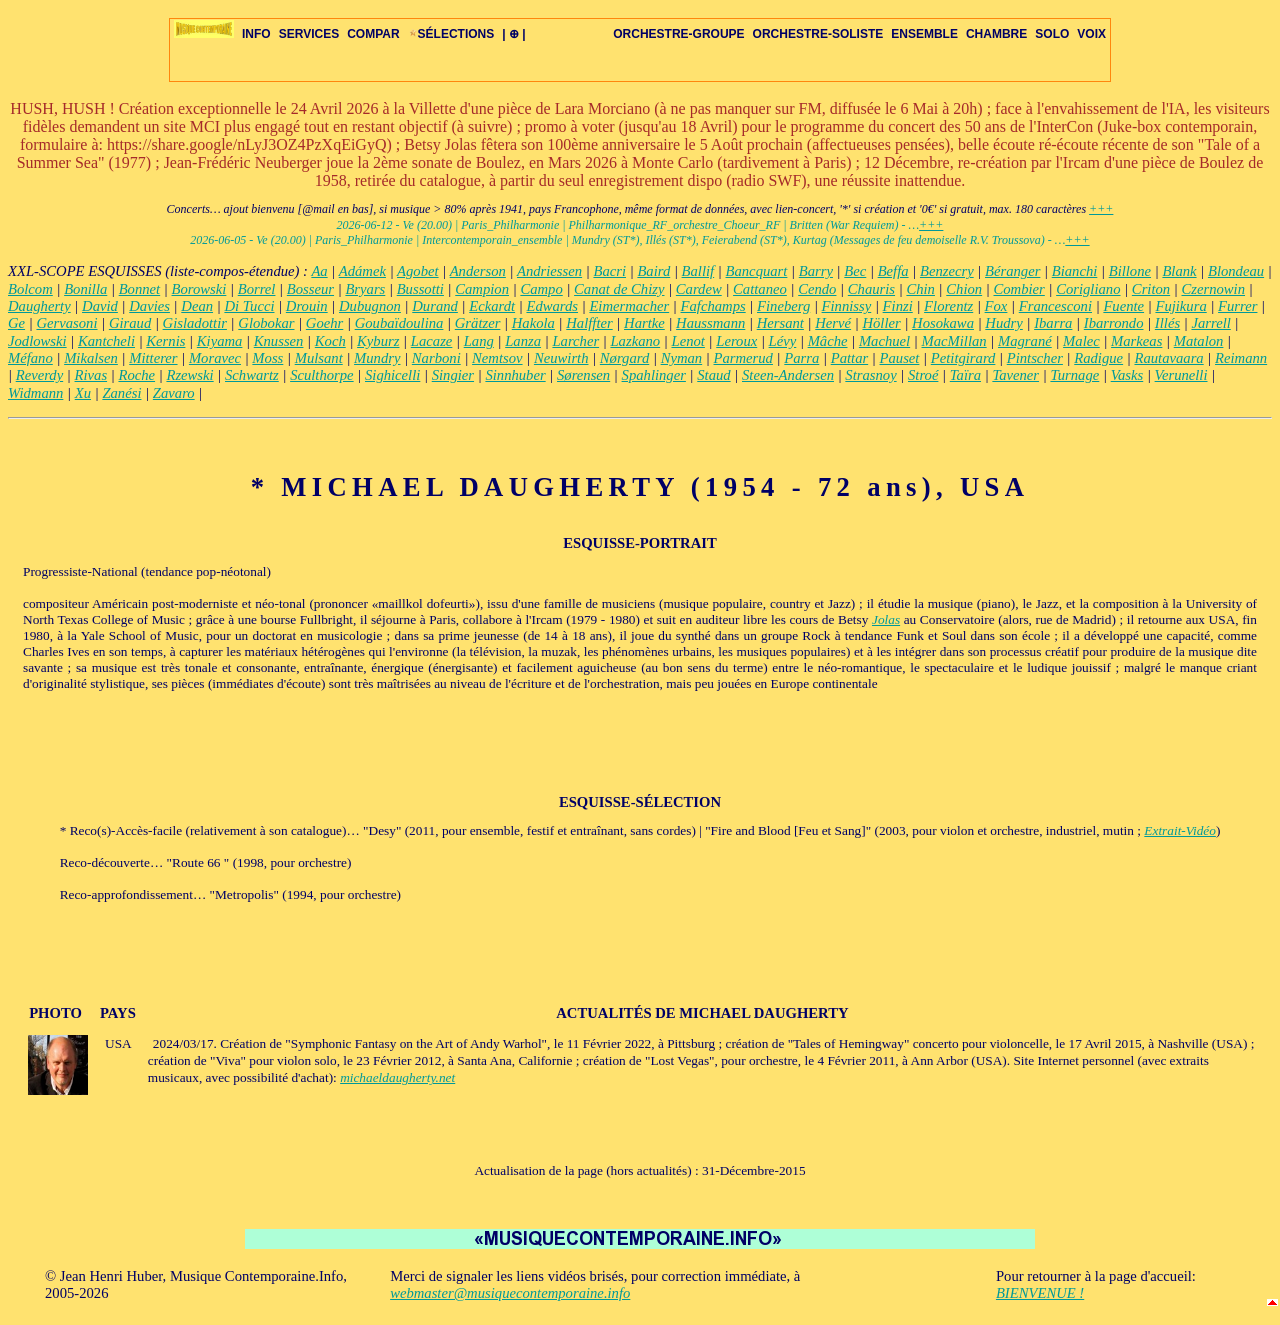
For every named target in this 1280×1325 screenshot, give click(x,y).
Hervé (833, 323)
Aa (319, 271)
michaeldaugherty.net (397, 1077)
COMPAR (373, 34)
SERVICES (309, 34)
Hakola (533, 323)
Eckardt (492, 306)
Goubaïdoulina (399, 323)
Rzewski (189, 375)
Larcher (575, 341)
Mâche (828, 341)
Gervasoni (66, 323)
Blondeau (1236, 271)
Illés (1167, 323)
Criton (1151, 289)
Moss (267, 358)
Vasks (1127, 375)
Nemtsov (497, 358)
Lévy (783, 341)
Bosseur (310, 289)
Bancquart (757, 271)
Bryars (365, 289)
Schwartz (252, 375)
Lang (479, 341)
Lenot (688, 341)
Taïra (965, 375)
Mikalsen (91, 358)
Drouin (307, 306)
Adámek (362, 271)
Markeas (1136, 341)
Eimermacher (629, 306)
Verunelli (1181, 375)
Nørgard (624, 358)
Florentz (948, 306)
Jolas (886, 619)
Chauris (871, 289)
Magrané (1025, 341)
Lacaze (432, 341)
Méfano (30, 358)
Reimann (1241, 358)
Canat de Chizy (619, 289)
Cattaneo (760, 289)
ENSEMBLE (924, 34)
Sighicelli (392, 375)
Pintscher (1035, 358)
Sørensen (583, 375)
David (100, 306)
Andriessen (549, 271)
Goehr (324, 323)
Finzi (898, 306)
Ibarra (1053, 323)
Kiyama (220, 341)
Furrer (1237, 306)
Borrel (257, 289)
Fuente (1123, 306)
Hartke (644, 323)
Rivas (91, 375)
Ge (16, 323)
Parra (801, 358)
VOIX (1091, 34)
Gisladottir (195, 323)
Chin (920, 289)
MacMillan (954, 341)
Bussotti (420, 289)
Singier (453, 375)
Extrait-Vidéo (1180, 830)
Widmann (35, 393)
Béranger (1012, 271)
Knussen (279, 341)
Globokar (266, 323)
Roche (136, 375)
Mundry (377, 358)
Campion (482, 289)
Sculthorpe (322, 375)
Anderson (478, 271)
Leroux (736, 341)
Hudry (1003, 323)
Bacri (609, 271)
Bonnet (140, 289)
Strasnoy (870, 375)
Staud (713, 375)
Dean (197, 306)
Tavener (1015, 375)
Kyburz (378, 341)
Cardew (699, 289)
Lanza (523, 341)
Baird (653, 271)
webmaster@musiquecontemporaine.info (510, 1293)
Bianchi (1075, 271)
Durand (435, 306)
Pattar (849, 358)
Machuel (884, 341)
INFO (256, 34)
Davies (149, 306)
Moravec (215, 358)
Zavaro (174, 393)
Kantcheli (106, 341)
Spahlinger (654, 375)
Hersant (780, 323)
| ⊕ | (513, 34)
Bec (855, 271)
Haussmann (710, 323)
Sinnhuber (515, 375)
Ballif (698, 271)
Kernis (165, 341)
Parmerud (743, 358)
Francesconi (1055, 306)
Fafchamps (713, 306)
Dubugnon (370, 306)
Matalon (1199, 341)
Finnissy (847, 306)
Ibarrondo (1114, 323)
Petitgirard (963, 358)
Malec (1081, 341)
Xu (83, 393)
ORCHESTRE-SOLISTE (818, 34)
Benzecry (947, 271)
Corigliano (1088, 289)
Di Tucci (249, 306)
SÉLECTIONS (451, 34)
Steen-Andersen (788, 375)
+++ (1101, 209)
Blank (1179, 271)
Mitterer (153, 358)
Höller (881, 323)
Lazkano (635, 341)
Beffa (893, 271)
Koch (330, 341)
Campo (541, 289)
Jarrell (1210, 323)
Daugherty (39, 306)
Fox (996, 306)
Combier (1019, 289)
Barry (816, 271)
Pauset (900, 358)
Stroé (923, 375)
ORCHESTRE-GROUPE (678, 34)
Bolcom (30, 289)
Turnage (1074, 375)
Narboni (436, 358)
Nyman (682, 358)
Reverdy (39, 375)
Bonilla (85, 289)
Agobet (418, 271)
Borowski (199, 289)
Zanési (121, 393)
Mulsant (319, 358)
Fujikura (1180, 306)
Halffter (589, 323)
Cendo (817, 289)
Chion (964, 289)
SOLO (1052, 34)
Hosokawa (943, 323)
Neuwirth (561, 358)
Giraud (130, 323)
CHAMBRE (996, 34)
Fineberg (783, 306)
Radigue (1098, 358)
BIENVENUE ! (1040, 1293)
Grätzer (478, 323)
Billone (1130, 271)
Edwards (552, 306)
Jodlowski (37, 341)
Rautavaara (1168, 358)
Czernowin (1214, 289)
